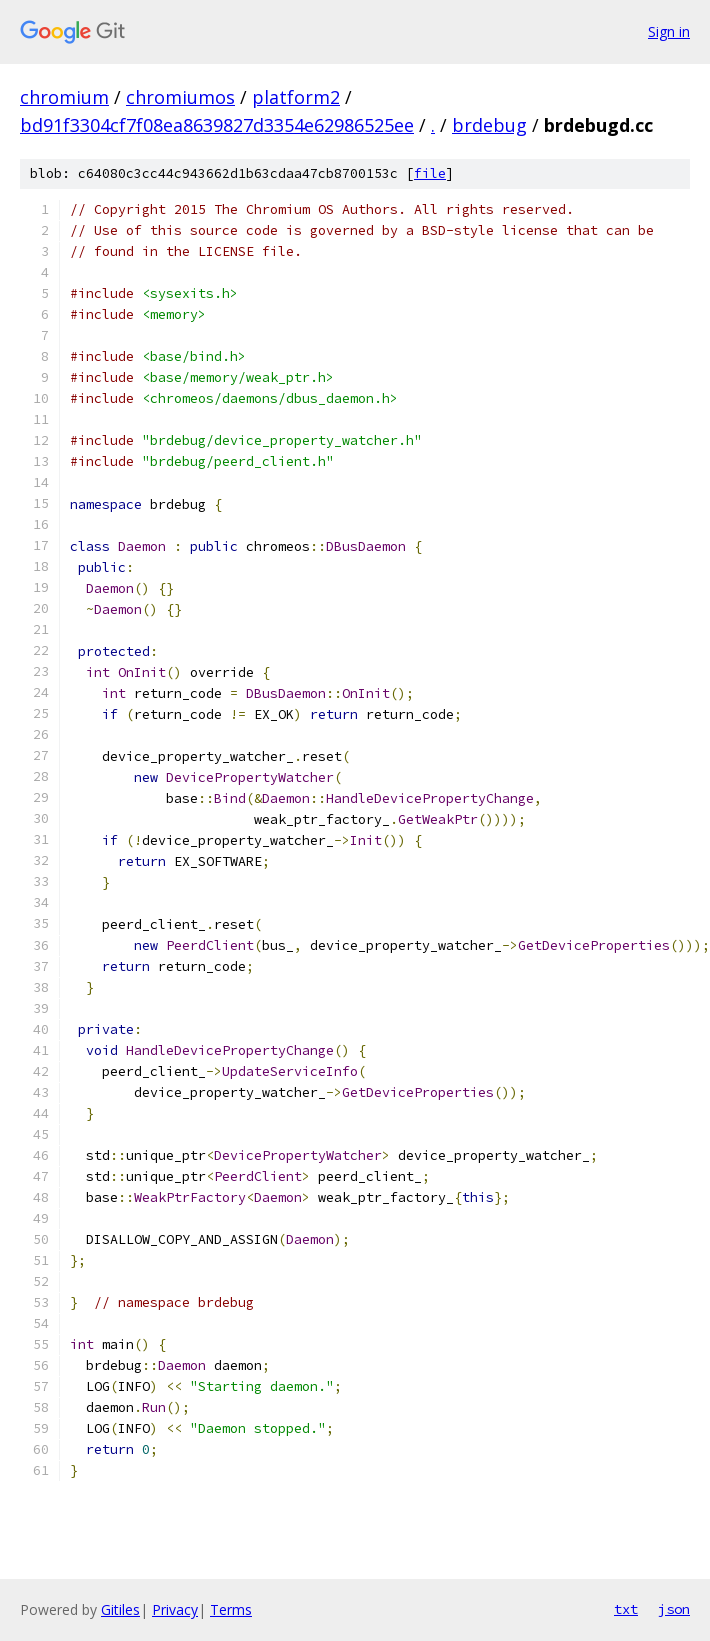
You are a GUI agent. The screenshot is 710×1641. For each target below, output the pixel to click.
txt (626, 1609)
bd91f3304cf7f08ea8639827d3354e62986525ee (217, 125)
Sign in (669, 31)
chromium (64, 97)
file (430, 173)
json (674, 1609)
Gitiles (120, 1609)
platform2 (296, 97)
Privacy (175, 1609)
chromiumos (180, 97)
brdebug (489, 125)
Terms (231, 1609)
